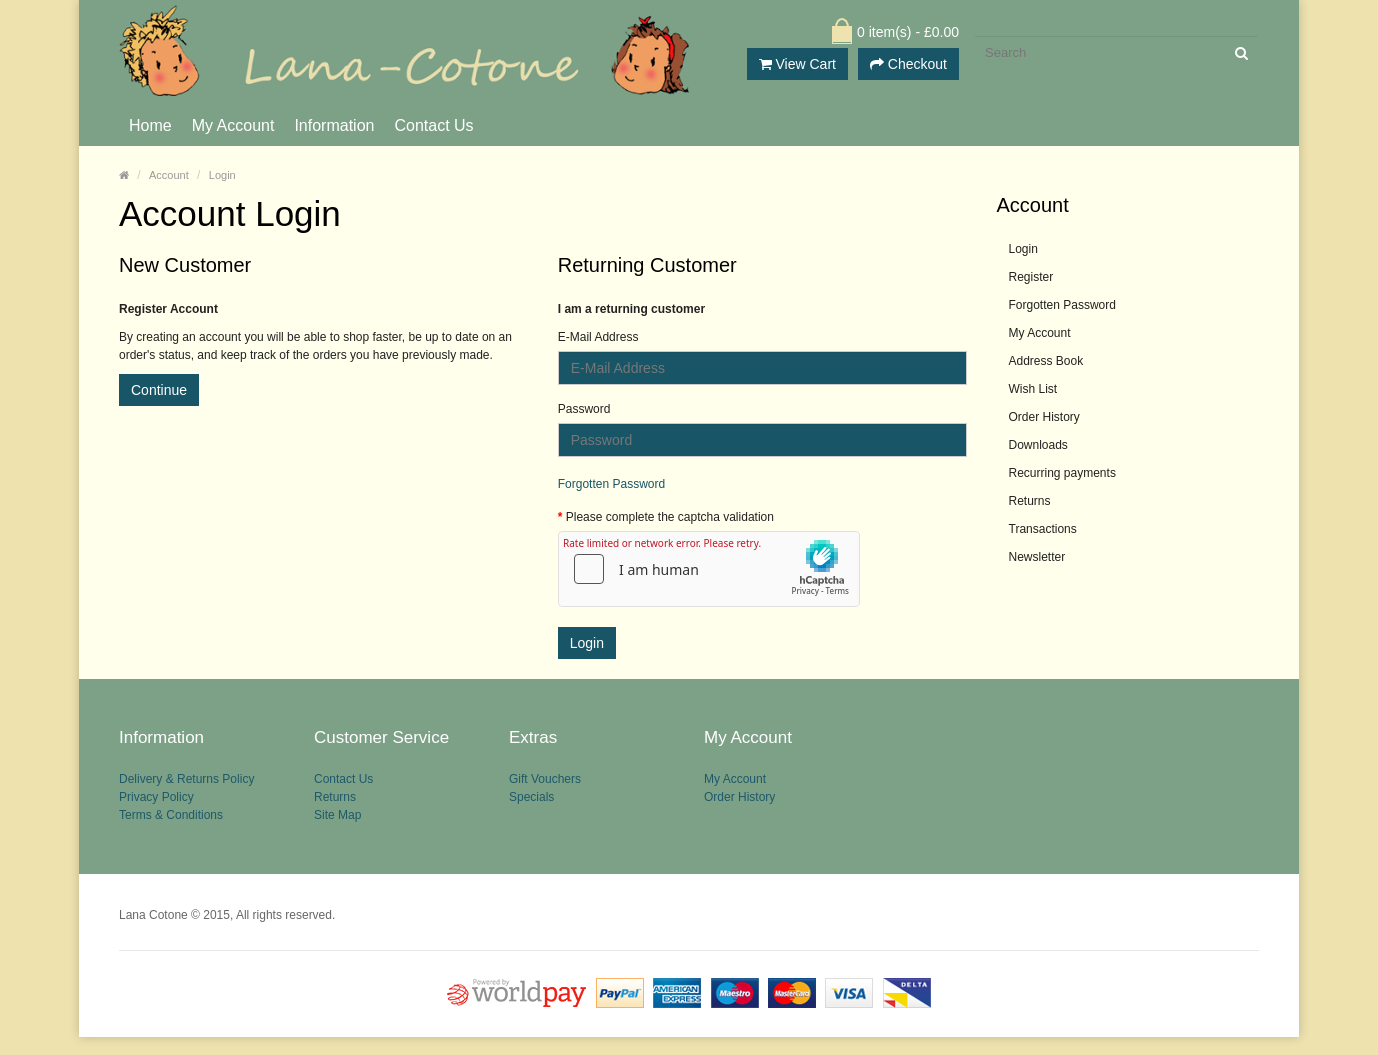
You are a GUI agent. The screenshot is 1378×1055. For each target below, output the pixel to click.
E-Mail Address (598, 337)
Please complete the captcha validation (670, 517)
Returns (1030, 501)
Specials (531, 806)
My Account (233, 125)
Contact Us (433, 125)
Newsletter (1037, 557)
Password (584, 409)
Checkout (908, 64)
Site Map (337, 830)
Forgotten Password (611, 484)
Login (222, 175)
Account (169, 175)
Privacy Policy (156, 806)
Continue (159, 390)
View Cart (797, 64)
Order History (1044, 417)
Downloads (1038, 445)
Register (1031, 277)
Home (150, 125)
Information (334, 125)
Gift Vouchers (545, 782)
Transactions (1043, 529)
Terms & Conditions (171, 830)
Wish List (1033, 389)
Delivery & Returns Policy (186, 782)
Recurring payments (1062, 473)
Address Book (1046, 361)
